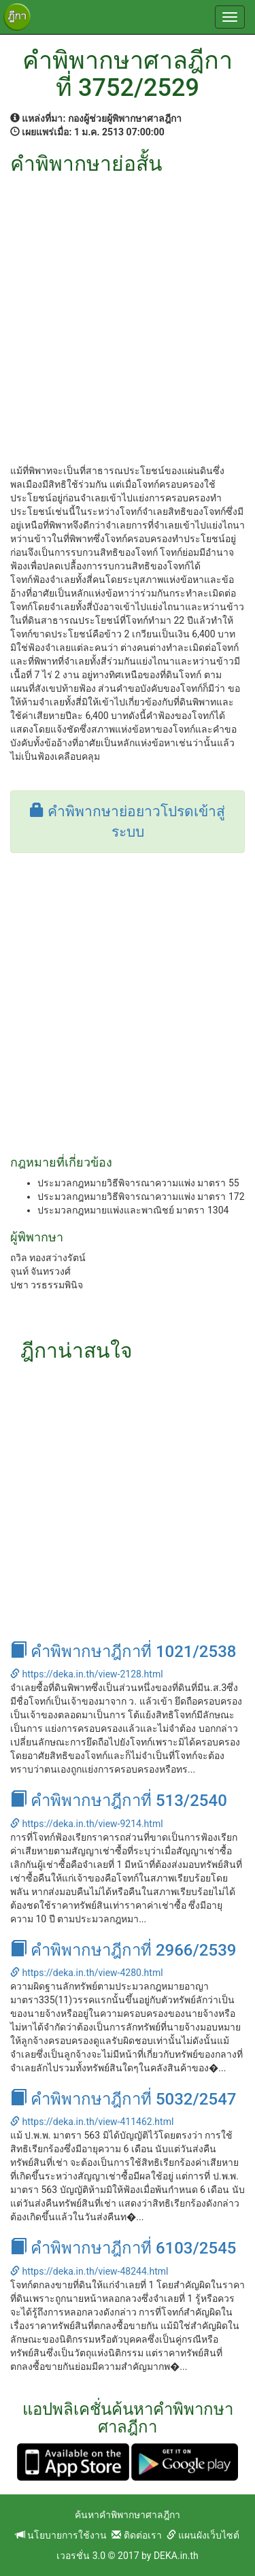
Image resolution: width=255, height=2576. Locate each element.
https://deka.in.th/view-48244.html (89, 2271)
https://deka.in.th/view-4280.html (86, 1972)
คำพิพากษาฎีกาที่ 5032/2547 (123, 2099)
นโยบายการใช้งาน (61, 2535)
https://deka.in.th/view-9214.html (86, 1823)
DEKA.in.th (176, 2555)
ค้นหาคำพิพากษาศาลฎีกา (127, 2514)
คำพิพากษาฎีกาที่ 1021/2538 (123, 1651)
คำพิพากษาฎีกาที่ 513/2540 (118, 1800)
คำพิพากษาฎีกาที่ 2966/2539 (123, 1950)
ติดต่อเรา (136, 2535)
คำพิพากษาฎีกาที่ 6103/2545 (123, 2248)
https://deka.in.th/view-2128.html (86, 1674)
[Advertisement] (127, 309)
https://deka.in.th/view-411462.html (91, 2121)
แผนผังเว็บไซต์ (203, 2535)
